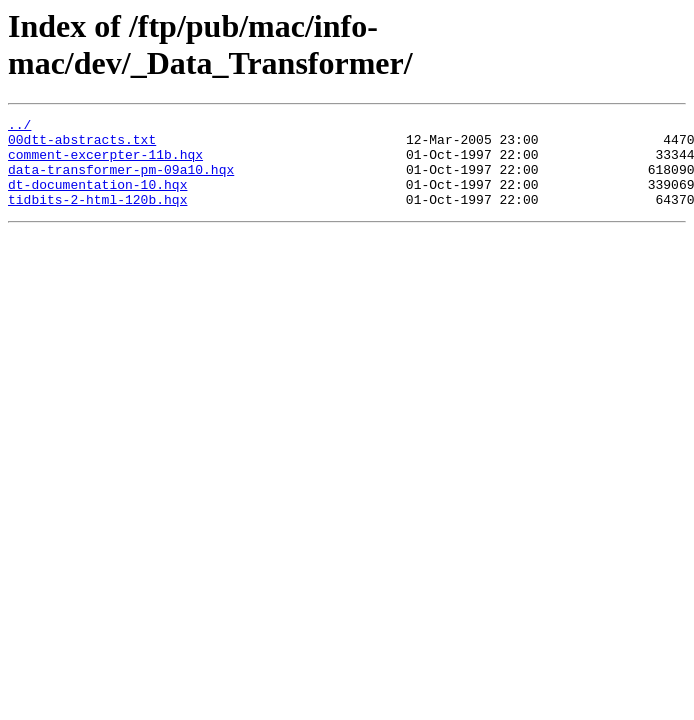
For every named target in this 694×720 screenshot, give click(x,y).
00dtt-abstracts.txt (82, 145)
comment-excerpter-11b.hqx (105, 163)
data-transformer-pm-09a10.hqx (121, 181)
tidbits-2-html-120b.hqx (97, 217)
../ (19, 127)
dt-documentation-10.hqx (97, 199)
